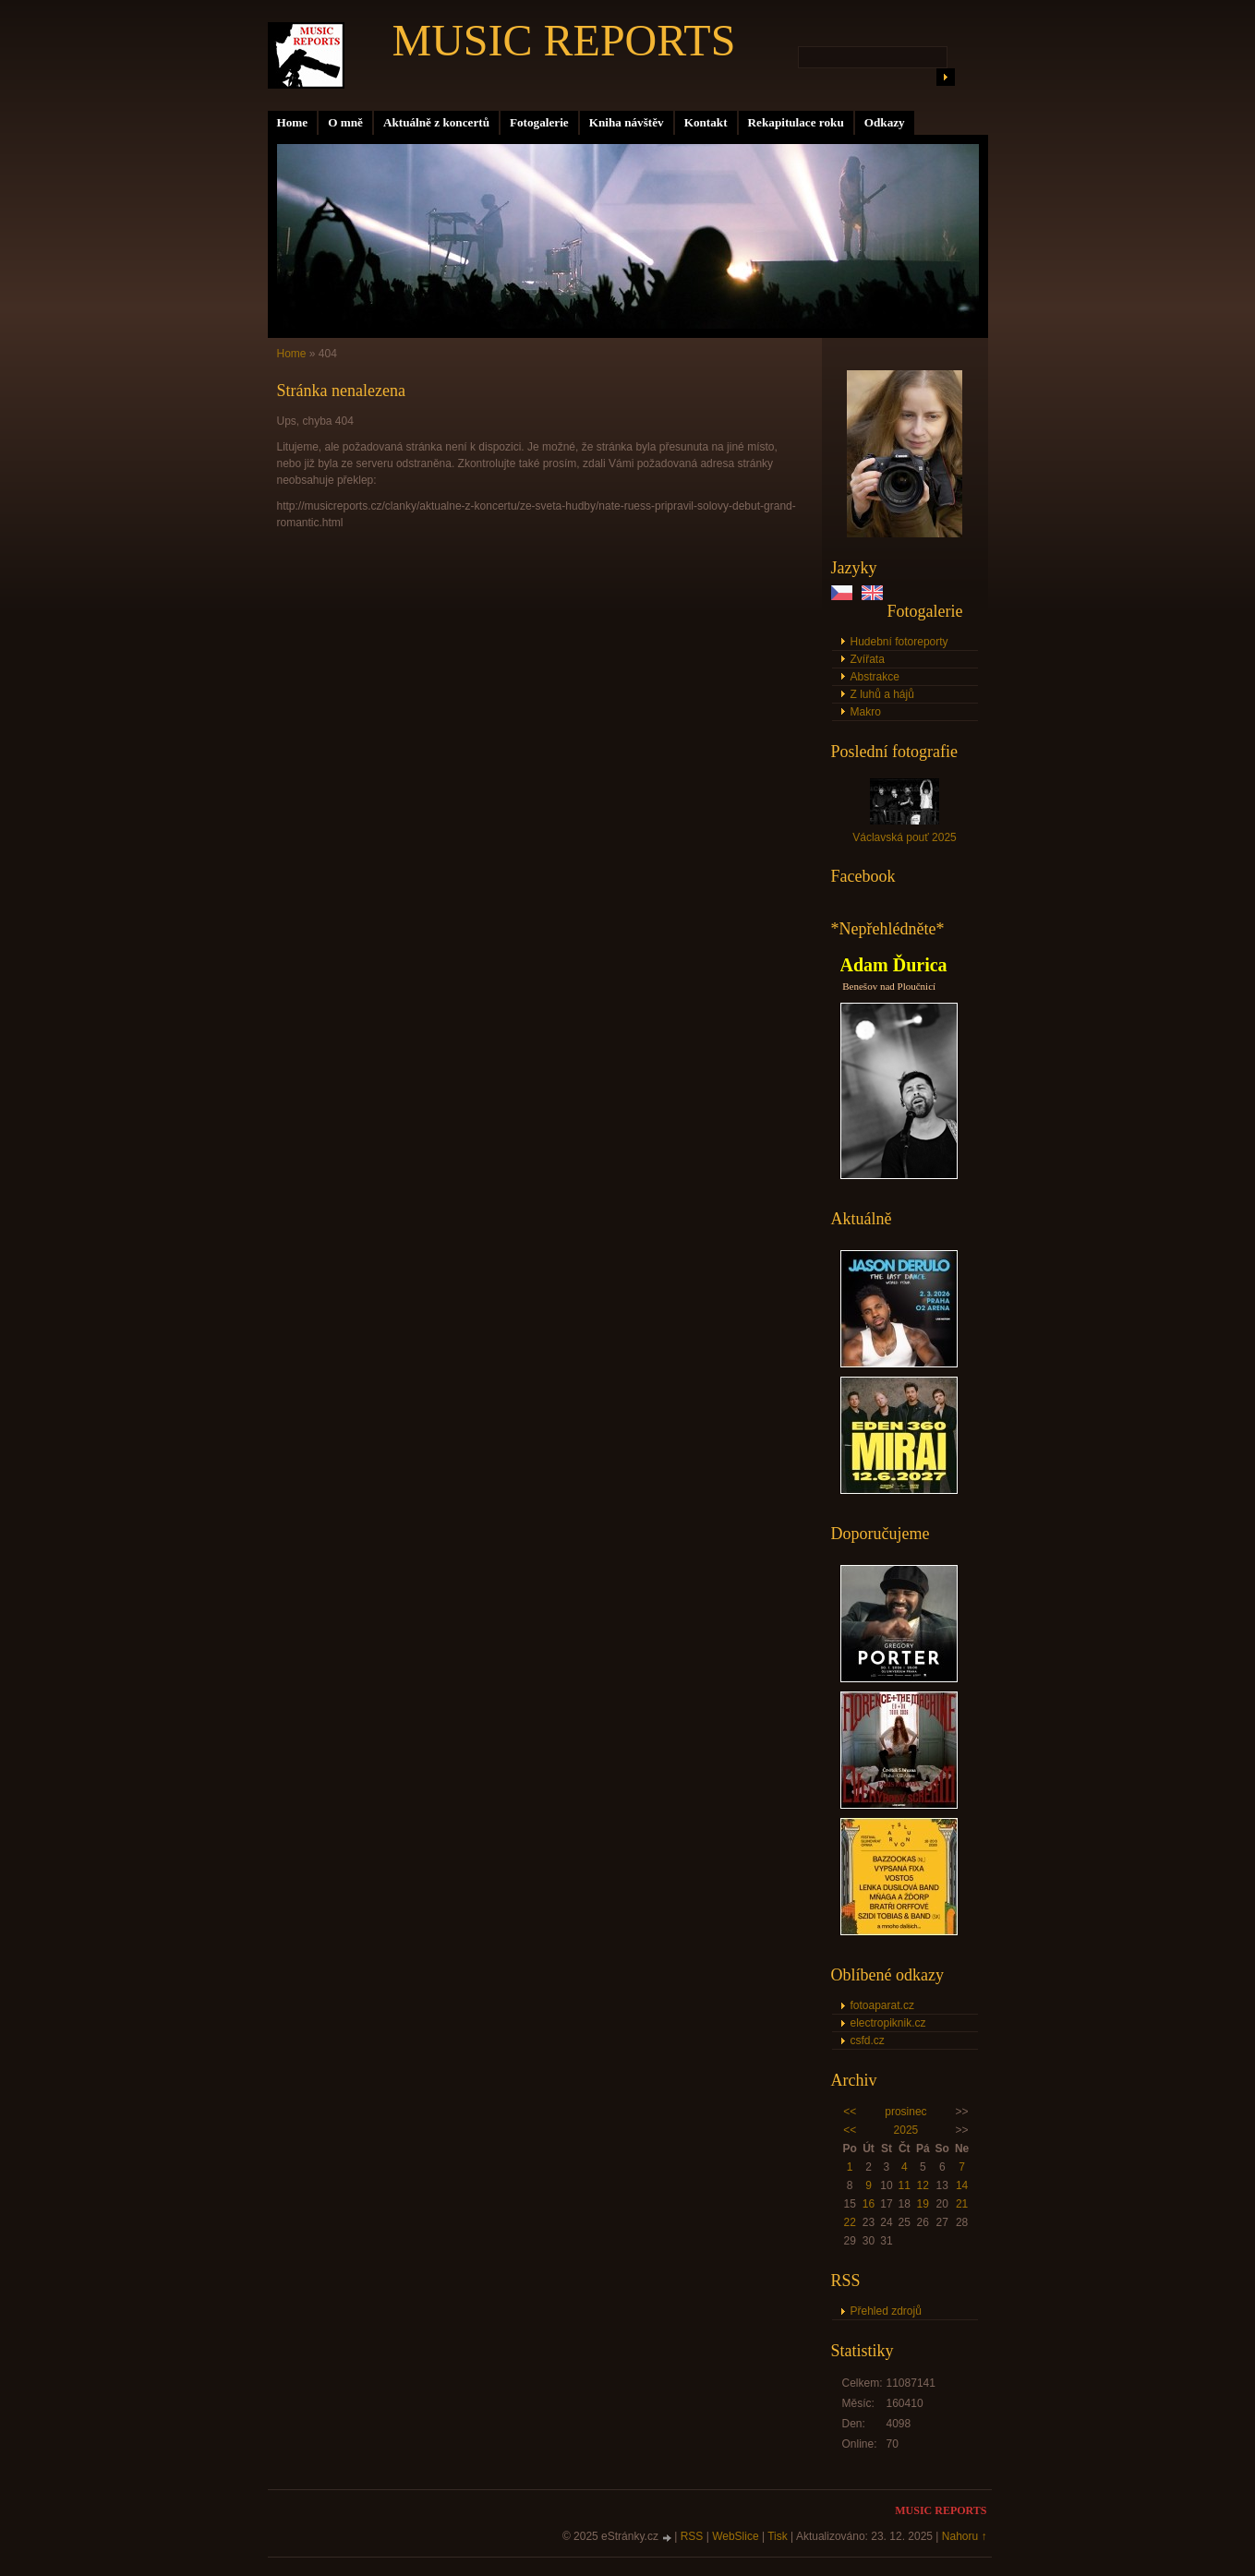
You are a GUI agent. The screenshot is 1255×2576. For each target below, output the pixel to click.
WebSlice (735, 2536)
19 (923, 2203)
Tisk (777, 2536)
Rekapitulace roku (796, 122)
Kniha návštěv (626, 122)
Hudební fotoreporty (899, 641)
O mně (345, 122)
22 (849, 2222)
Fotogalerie (539, 122)
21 (962, 2203)
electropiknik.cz (888, 2022)
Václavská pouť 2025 (904, 837)
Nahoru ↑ (964, 2536)
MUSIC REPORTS (564, 40)
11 (905, 2185)
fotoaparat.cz (882, 2005)
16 (869, 2203)
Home (292, 122)
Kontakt (706, 122)
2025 (906, 2130)
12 (923, 2185)
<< (849, 2111)
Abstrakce (875, 676)
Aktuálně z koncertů (436, 122)
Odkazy (884, 122)
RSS (692, 2536)
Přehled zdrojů (886, 2311)
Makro (866, 711)
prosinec (905, 2111)
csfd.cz (868, 2040)
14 (962, 2185)
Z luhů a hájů (882, 694)
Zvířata (868, 659)
